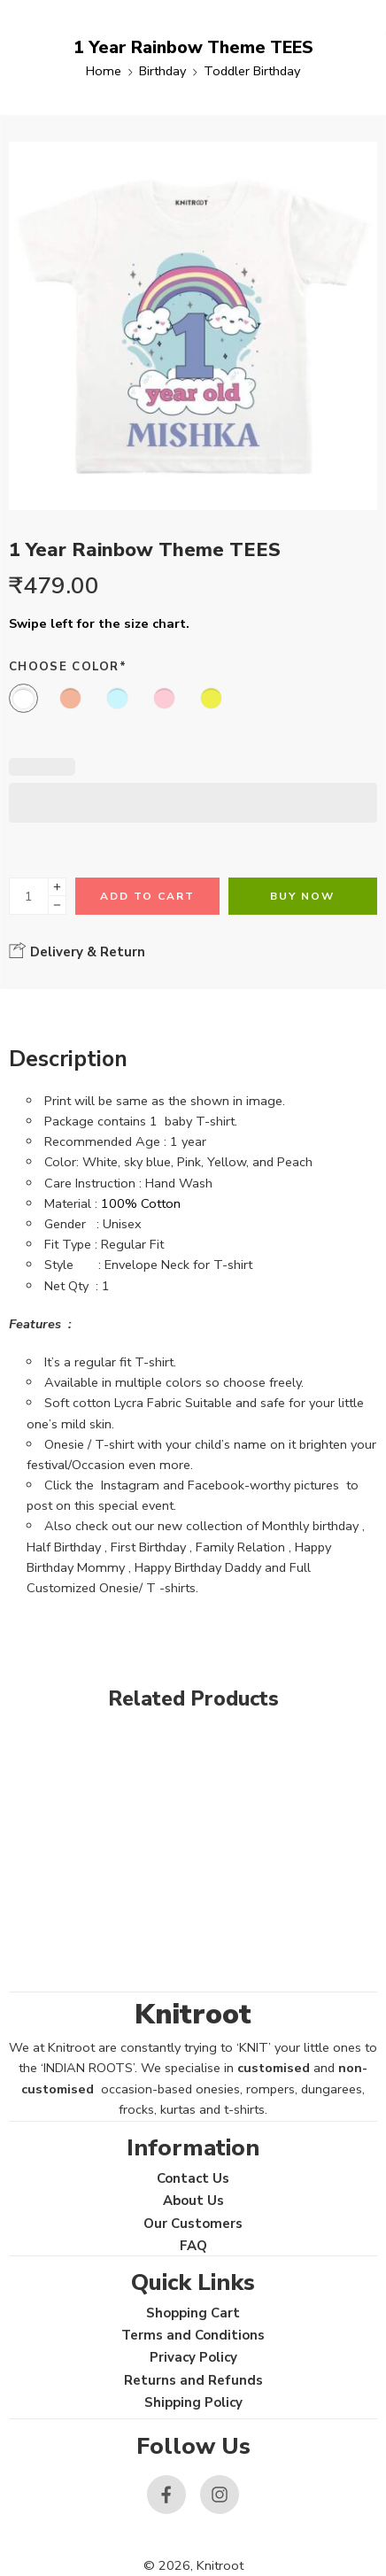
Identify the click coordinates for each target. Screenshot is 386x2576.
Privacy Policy (193, 2357)
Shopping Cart (193, 2313)
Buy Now (302, 896)
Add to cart (147, 896)
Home (103, 71)
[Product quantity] (29, 896)
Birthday (162, 71)
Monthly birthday (310, 1526)
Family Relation (240, 1547)
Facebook (216, 1485)
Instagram (130, 1485)
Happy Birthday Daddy (198, 1567)
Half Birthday (64, 1547)
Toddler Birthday (252, 71)
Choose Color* (68, 667)
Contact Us (193, 2178)
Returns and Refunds (193, 2380)
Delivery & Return (77, 951)
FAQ (193, 2246)
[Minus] (57, 905)
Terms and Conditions (193, 2335)
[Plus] (57, 887)
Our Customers (193, 2223)
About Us (193, 2200)
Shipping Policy (193, 2402)
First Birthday (148, 1547)
